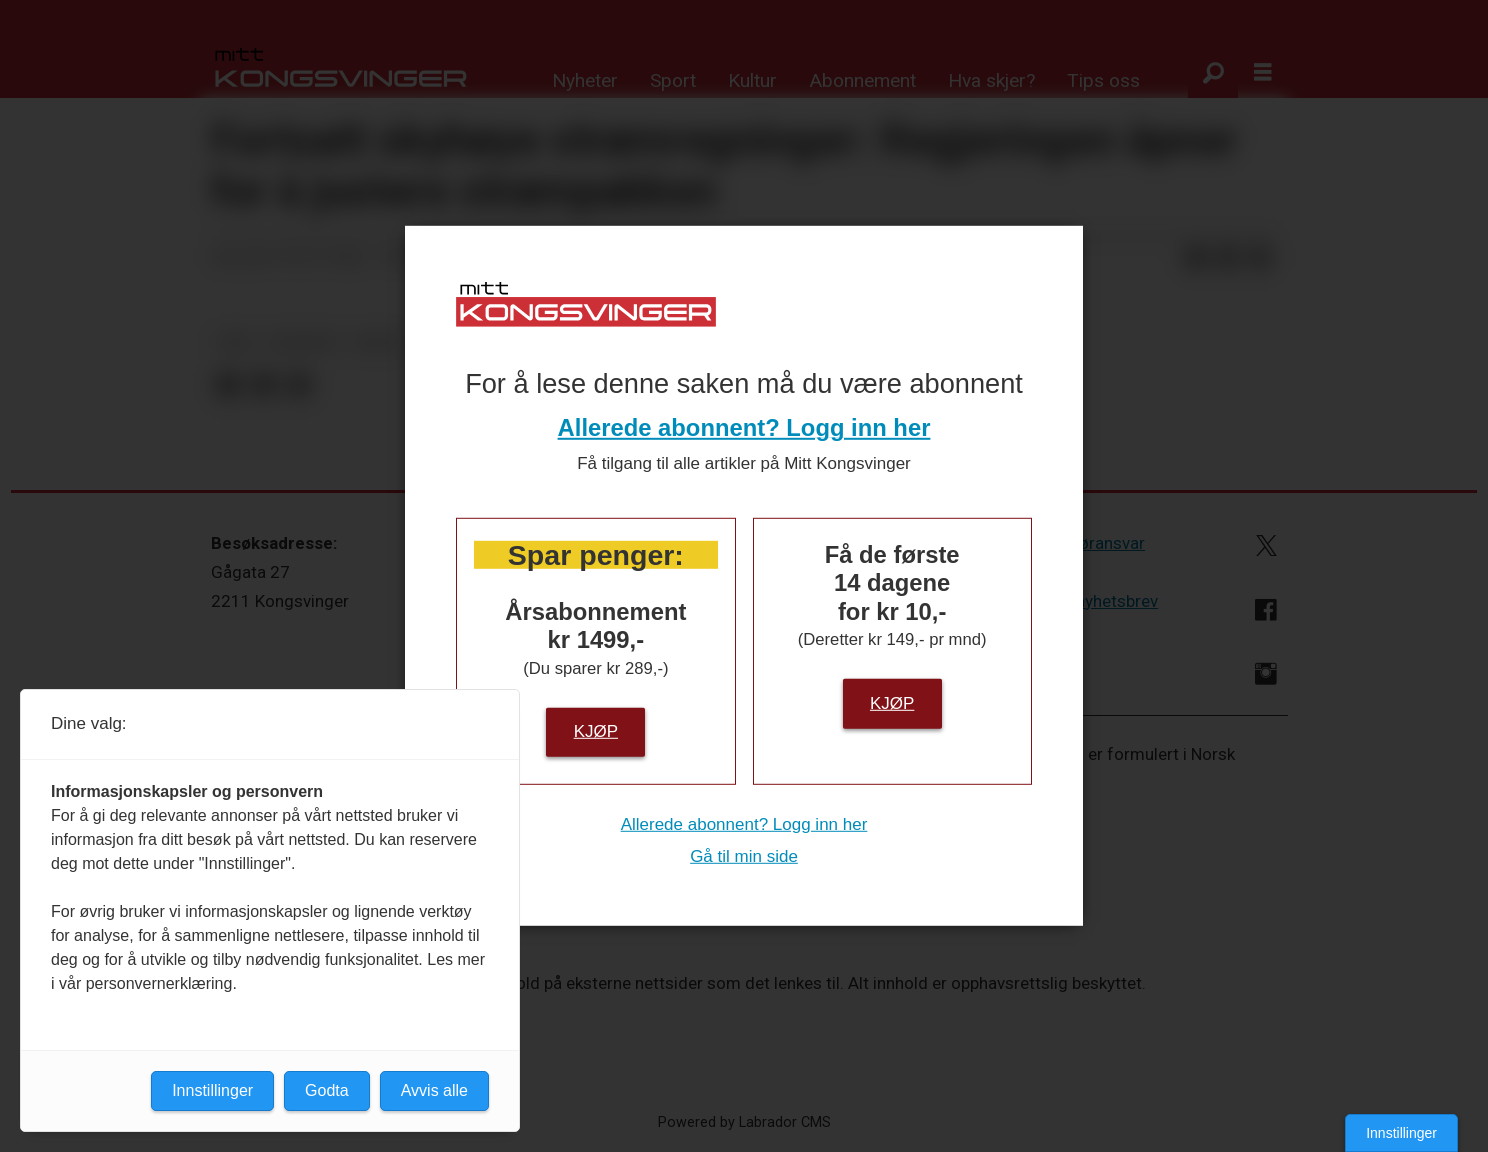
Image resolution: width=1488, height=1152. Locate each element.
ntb (235, 342)
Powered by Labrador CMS (744, 1122)
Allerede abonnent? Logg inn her (744, 427)
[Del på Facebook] (1196, 258)
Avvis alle (434, 1090)
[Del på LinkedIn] (1228, 258)
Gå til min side (744, 856)
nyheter (303, 342)
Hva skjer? (991, 80)
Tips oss (1103, 80)
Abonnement (862, 80)
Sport (673, 80)
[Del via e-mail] (1260, 258)
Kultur (752, 80)
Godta (327, 1090)
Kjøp (596, 731)
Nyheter (585, 80)
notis (378, 342)
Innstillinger (1401, 1133)
